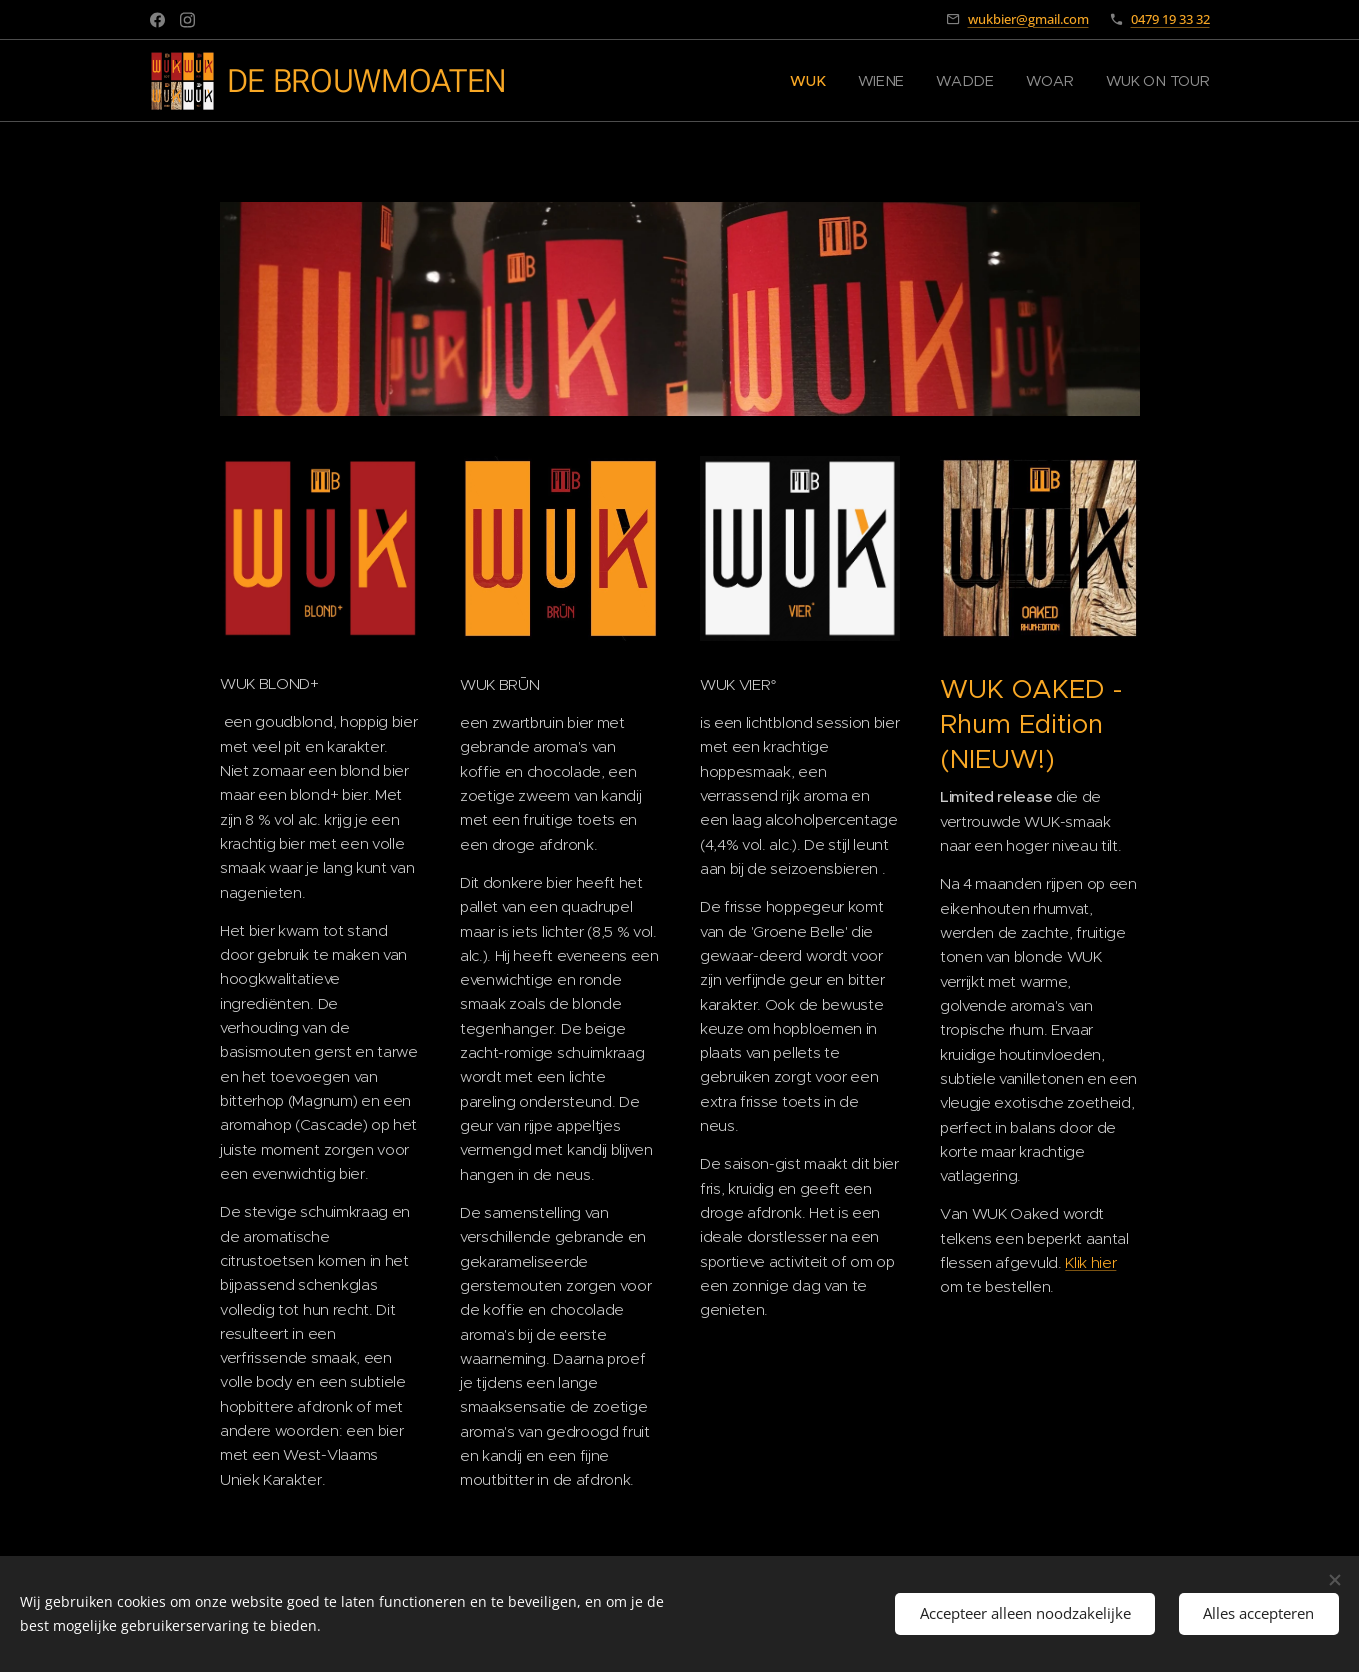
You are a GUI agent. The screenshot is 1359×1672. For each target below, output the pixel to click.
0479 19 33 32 (1170, 19)
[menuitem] (819, 81)
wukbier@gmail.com (1028, 19)
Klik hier (1090, 1262)
